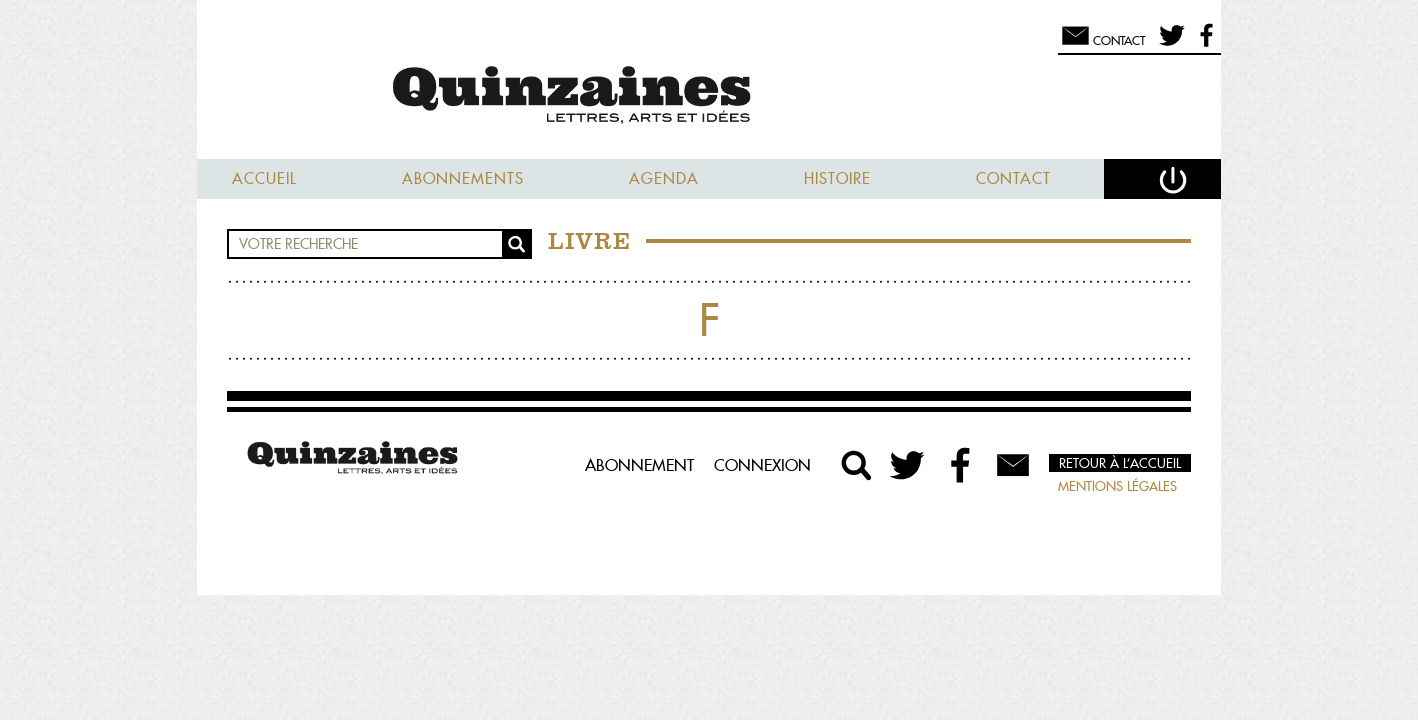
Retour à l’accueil (1120, 463)
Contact (1013, 178)
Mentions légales (1117, 486)
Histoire (837, 178)
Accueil (264, 178)
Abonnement (639, 465)
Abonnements (463, 178)
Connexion (762, 465)
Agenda (664, 178)
